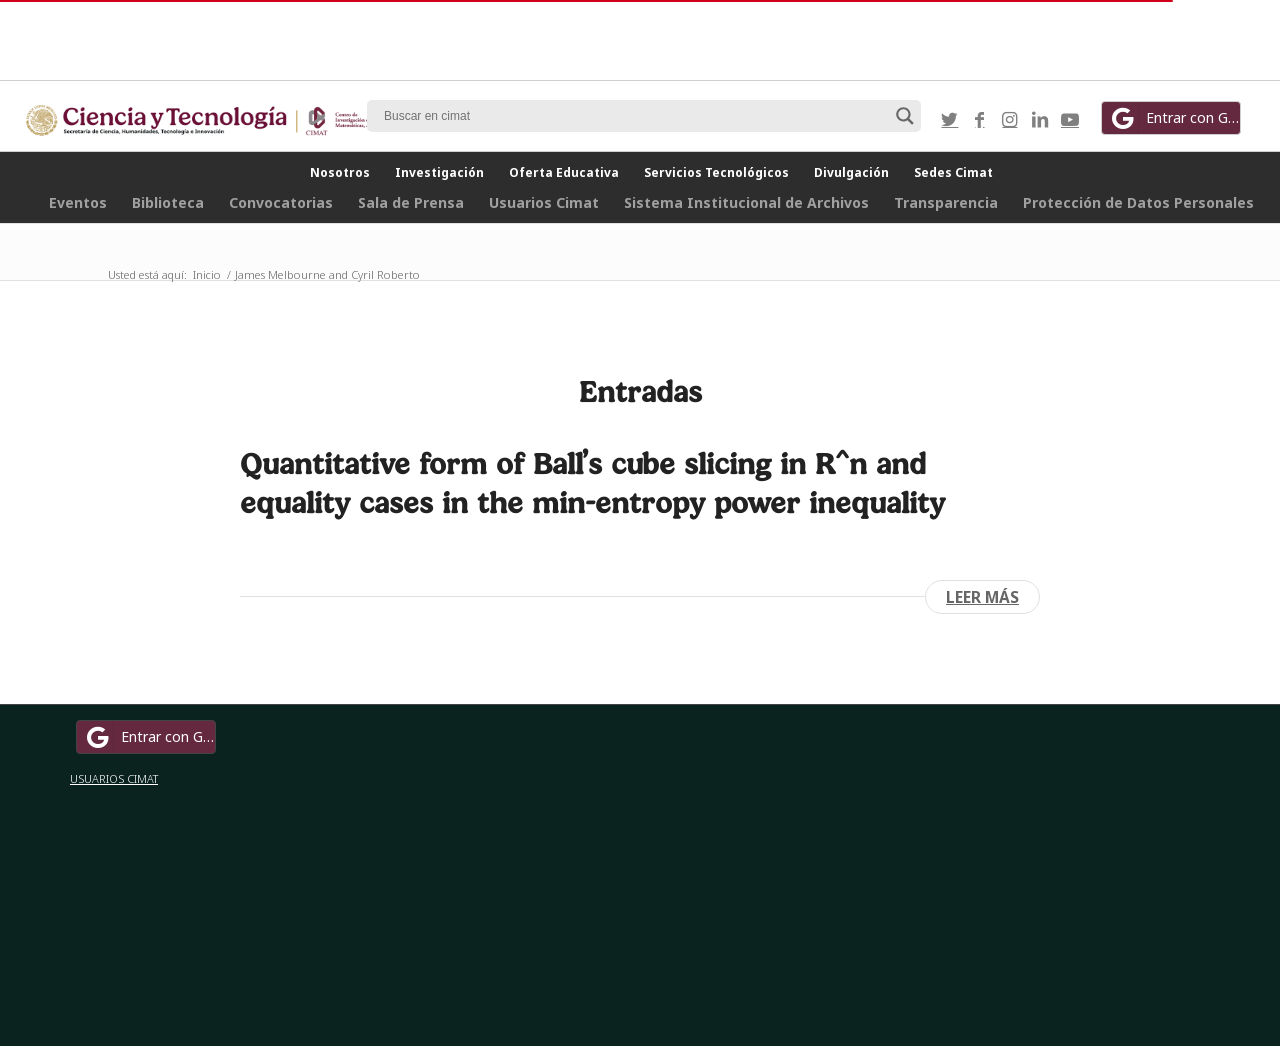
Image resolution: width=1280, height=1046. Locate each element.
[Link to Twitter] (950, 119)
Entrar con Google (1174, 118)
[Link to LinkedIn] (1040, 119)
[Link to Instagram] (1010, 119)
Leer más (982, 597)
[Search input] (635, 116)
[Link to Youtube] (1070, 119)
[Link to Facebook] (980, 119)
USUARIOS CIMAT (114, 778)
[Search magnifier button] (905, 116)
